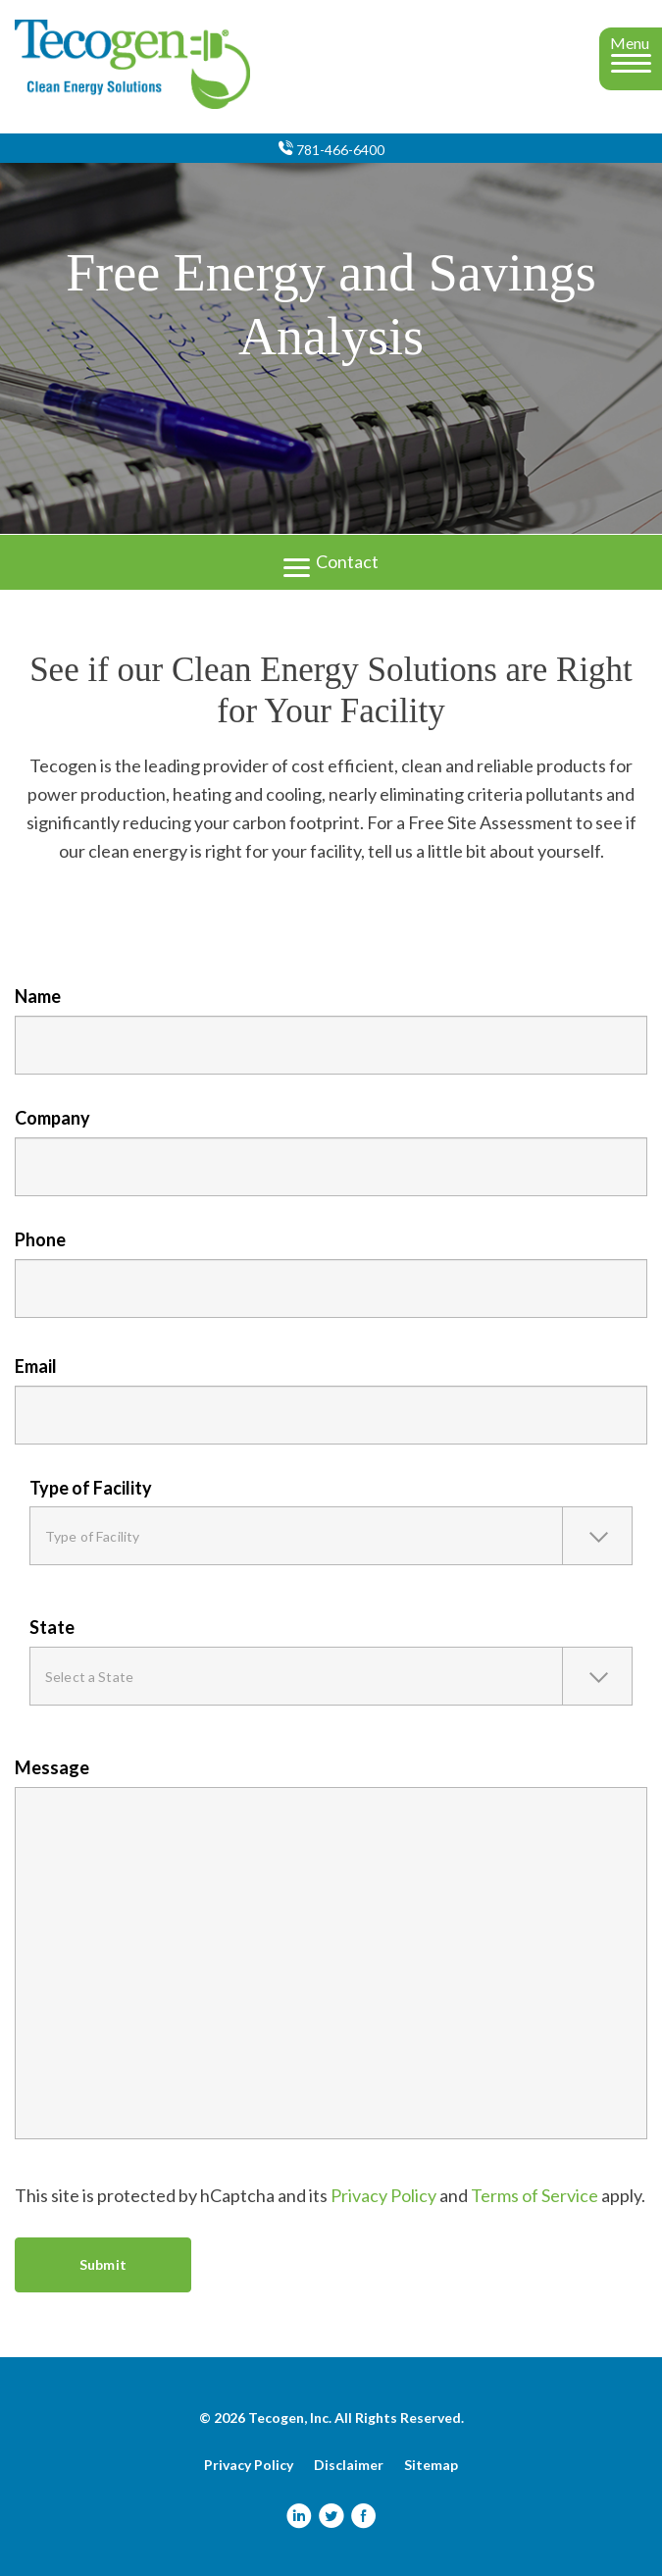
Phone (40, 1239)
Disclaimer (348, 2465)
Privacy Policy (383, 2195)
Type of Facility (90, 1487)
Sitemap (431, 2465)
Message (52, 1767)
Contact (331, 560)
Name (38, 996)
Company (52, 1118)
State (52, 1627)
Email (36, 1366)
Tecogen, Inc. (289, 2417)
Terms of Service (534, 2195)
